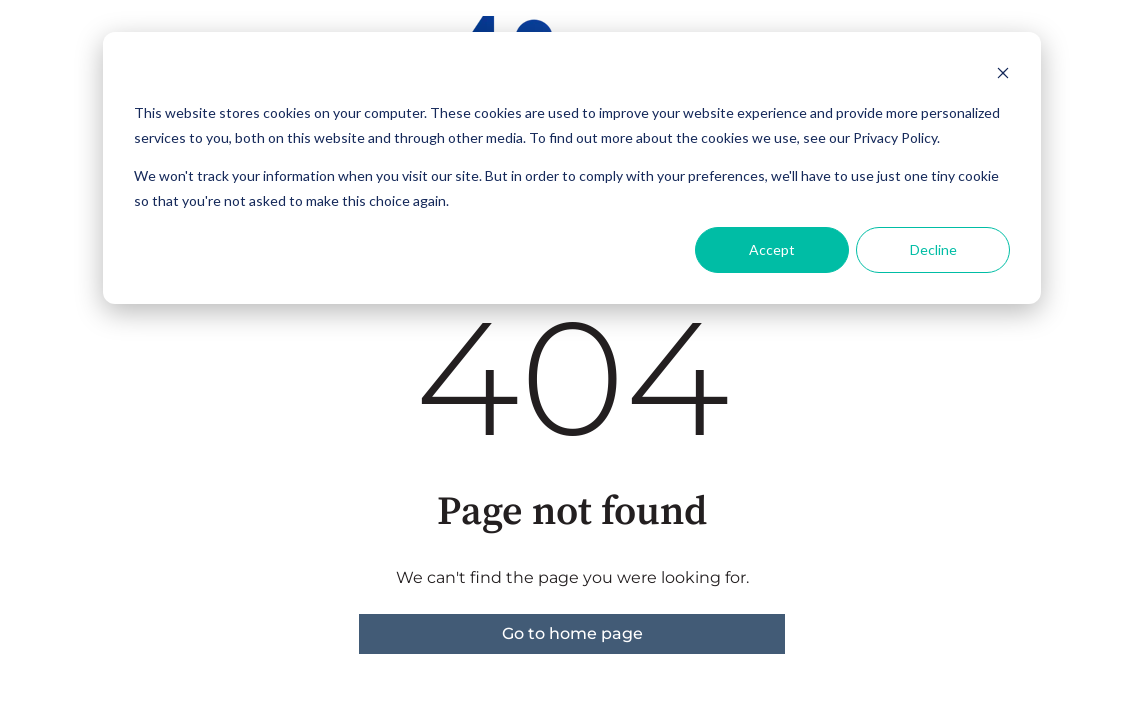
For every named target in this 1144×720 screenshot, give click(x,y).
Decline (933, 249)
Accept (772, 249)
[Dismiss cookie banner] (1003, 75)
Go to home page (572, 633)
